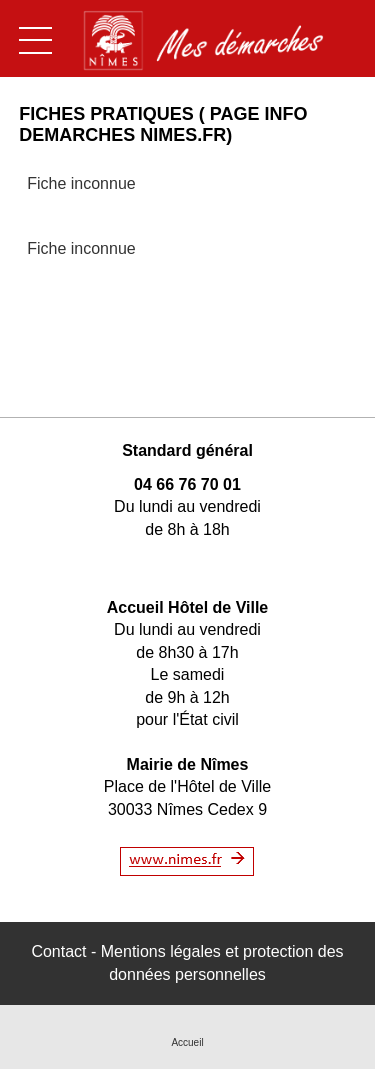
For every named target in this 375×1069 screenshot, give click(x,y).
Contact (58, 951)
